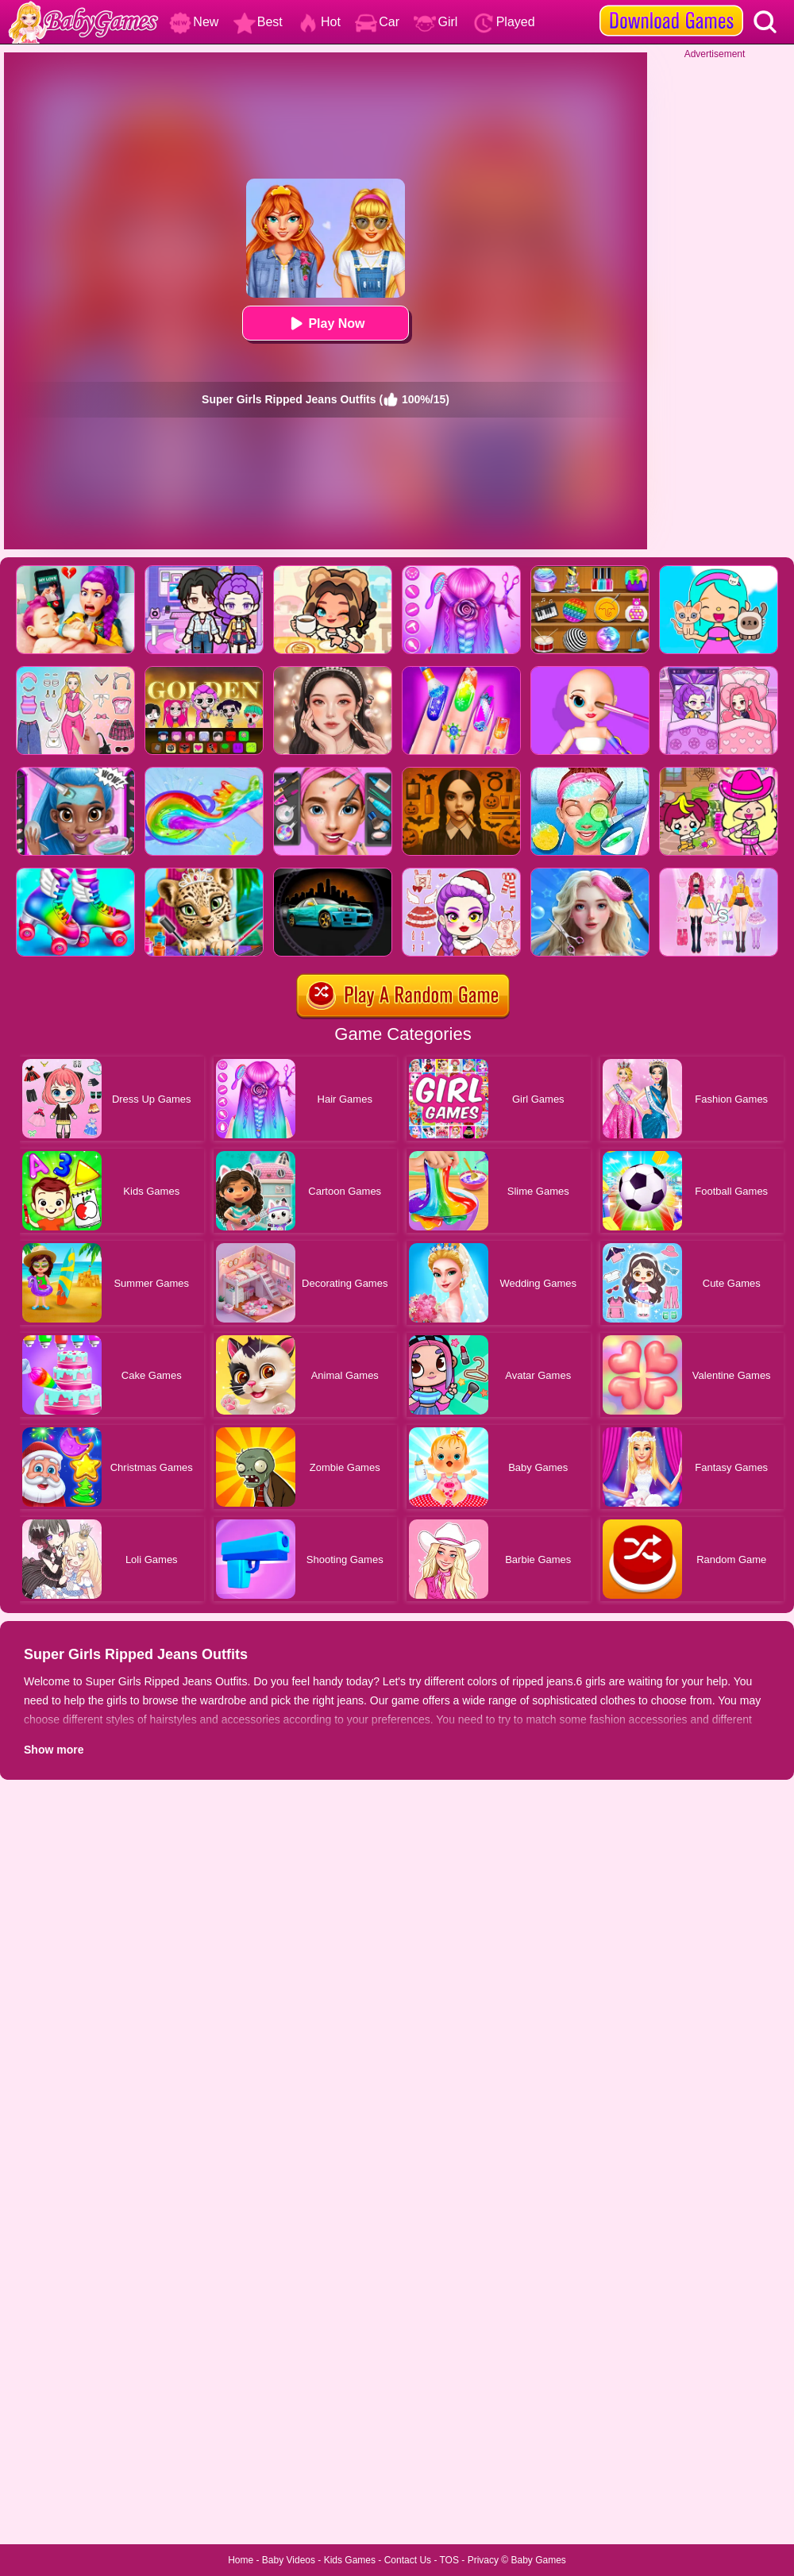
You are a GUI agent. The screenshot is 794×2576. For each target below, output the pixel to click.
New (193, 22)
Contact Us (407, 2560)
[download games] (671, 5)
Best (258, 22)
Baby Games (538, 2560)
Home (240, 2560)
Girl (435, 22)
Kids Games (350, 2560)
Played (503, 22)
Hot (319, 22)
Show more (53, 1749)
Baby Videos (288, 2560)
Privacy (483, 2560)
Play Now (325, 323)
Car (377, 22)
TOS (449, 2560)
